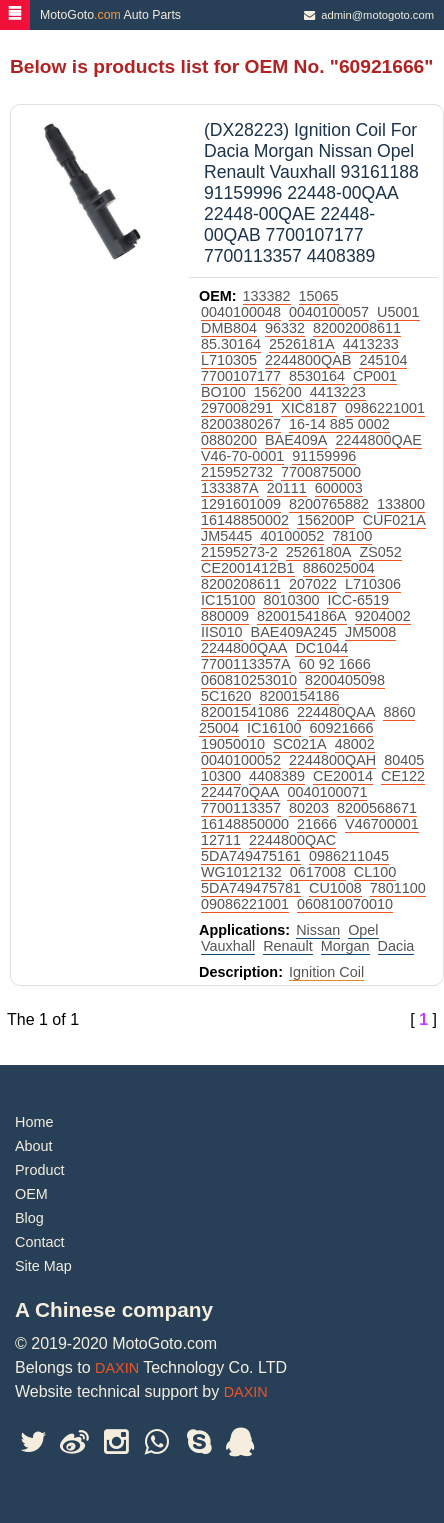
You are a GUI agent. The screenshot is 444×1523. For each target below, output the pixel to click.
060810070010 (345, 904)
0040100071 (327, 792)
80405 (404, 760)
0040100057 (329, 312)
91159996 (324, 456)
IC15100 (228, 600)
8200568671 (377, 808)
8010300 (291, 600)
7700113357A (246, 664)
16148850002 (245, 520)
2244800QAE (378, 440)
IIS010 (222, 632)
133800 (401, 504)
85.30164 (231, 344)
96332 (285, 328)
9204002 (383, 616)
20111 (287, 488)
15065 (319, 296)
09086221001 (245, 904)
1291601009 (241, 504)
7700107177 (241, 376)
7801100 (398, 888)
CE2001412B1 (248, 568)
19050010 (233, 744)
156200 (278, 392)
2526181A (302, 344)
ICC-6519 (358, 600)
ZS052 (380, 552)
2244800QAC (292, 840)
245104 (383, 360)
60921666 (341, 728)
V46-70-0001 (242, 456)
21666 (317, 824)
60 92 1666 (335, 664)
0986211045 (349, 856)
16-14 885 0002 (339, 424)
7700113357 (241, 808)
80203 (309, 808)
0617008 (318, 872)
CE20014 (343, 776)
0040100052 (241, 760)
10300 (221, 776)
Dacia (396, 946)
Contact (40, 1242)
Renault (288, 946)
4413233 (371, 344)
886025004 (339, 568)
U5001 (398, 312)
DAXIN (117, 1368)
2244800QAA (244, 648)
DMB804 (229, 328)
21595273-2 (239, 552)
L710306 (373, 584)
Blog (29, 1218)
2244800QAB (308, 360)
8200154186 (299, 696)
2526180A (319, 552)
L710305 (229, 360)
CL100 (375, 872)
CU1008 (335, 888)
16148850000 (245, 824)
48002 (355, 744)
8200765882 (329, 504)
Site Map (43, 1266)
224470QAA (240, 792)
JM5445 (226, 536)
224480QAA (336, 712)
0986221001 (385, 408)
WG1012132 (241, 872)
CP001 (375, 376)
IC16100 (274, 728)
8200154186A (302, 616)
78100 (352, 536)
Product (40, 1170)
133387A (230, 488)
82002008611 (357, 328)
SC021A (300, 744)
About (34, 1146)
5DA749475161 (251, 856)
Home (34, 1122)
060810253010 (249, 680)
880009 (225, 616)
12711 (221, 840)
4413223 (338, 392)
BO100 (223, 392)
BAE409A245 (294, 632)
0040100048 (241, 312)
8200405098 (345, 680)
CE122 (403, 776)
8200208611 (241, 584)
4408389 (277, 776)
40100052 (292, 536)
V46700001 (382, 824)
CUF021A (394, 520)
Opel (363, 930)
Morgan (345, 946)
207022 (313, 584)
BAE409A (296, 440)
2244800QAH (332, 760)
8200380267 (241, 424)
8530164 (317, 376)
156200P (326, 520)
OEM (31, 1194)
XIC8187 (309, 408)
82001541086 (245, 712)
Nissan (318, 930)
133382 (267, 296)
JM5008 (370, 632)
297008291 (237, 408)
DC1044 (321, 648)
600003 (339, 488)
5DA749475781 (251, 888)
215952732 (237, 472)
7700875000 (321, 472)
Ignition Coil (326, 972)
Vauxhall (228, 946)
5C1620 (226, 696)
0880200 (229, 440)
